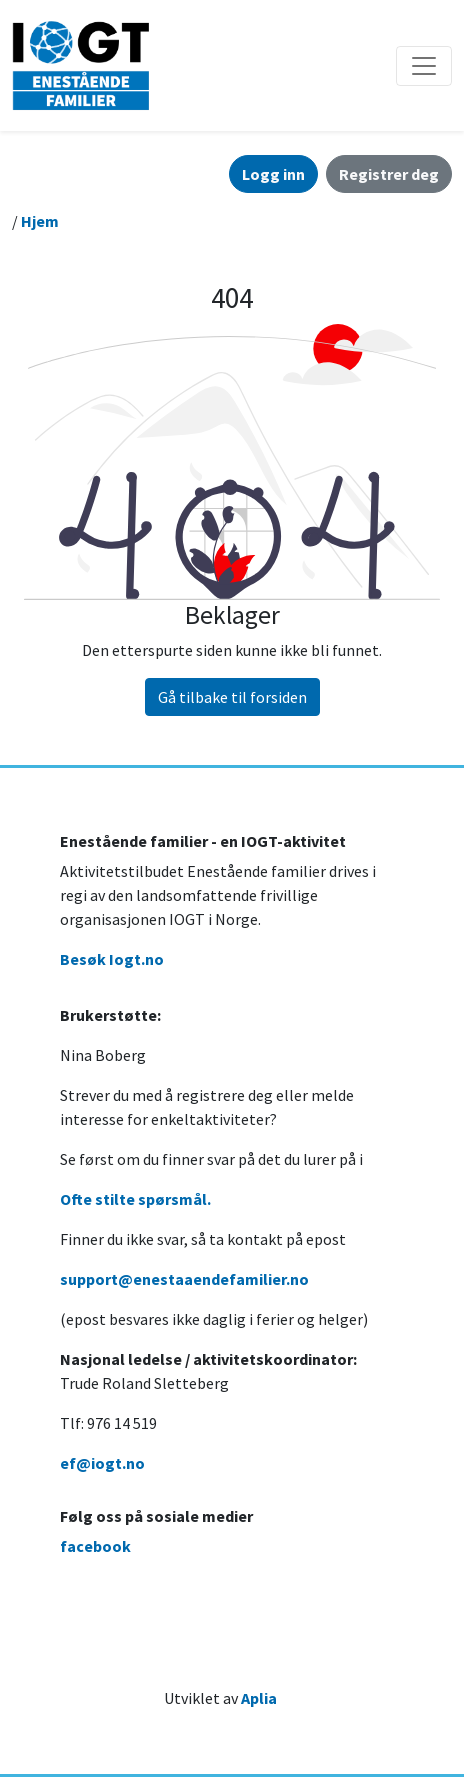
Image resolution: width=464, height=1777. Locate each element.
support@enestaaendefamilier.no (184, 1279)
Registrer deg (389, 174)
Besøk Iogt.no (112, 959)
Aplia (259, 1698)
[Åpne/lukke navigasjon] (424, 66)
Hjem (40, 221)
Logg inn (273, 174)
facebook (95, 1546)
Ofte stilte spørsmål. (135, 1199)
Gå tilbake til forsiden (232, 697)
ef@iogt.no (102, 1463)
